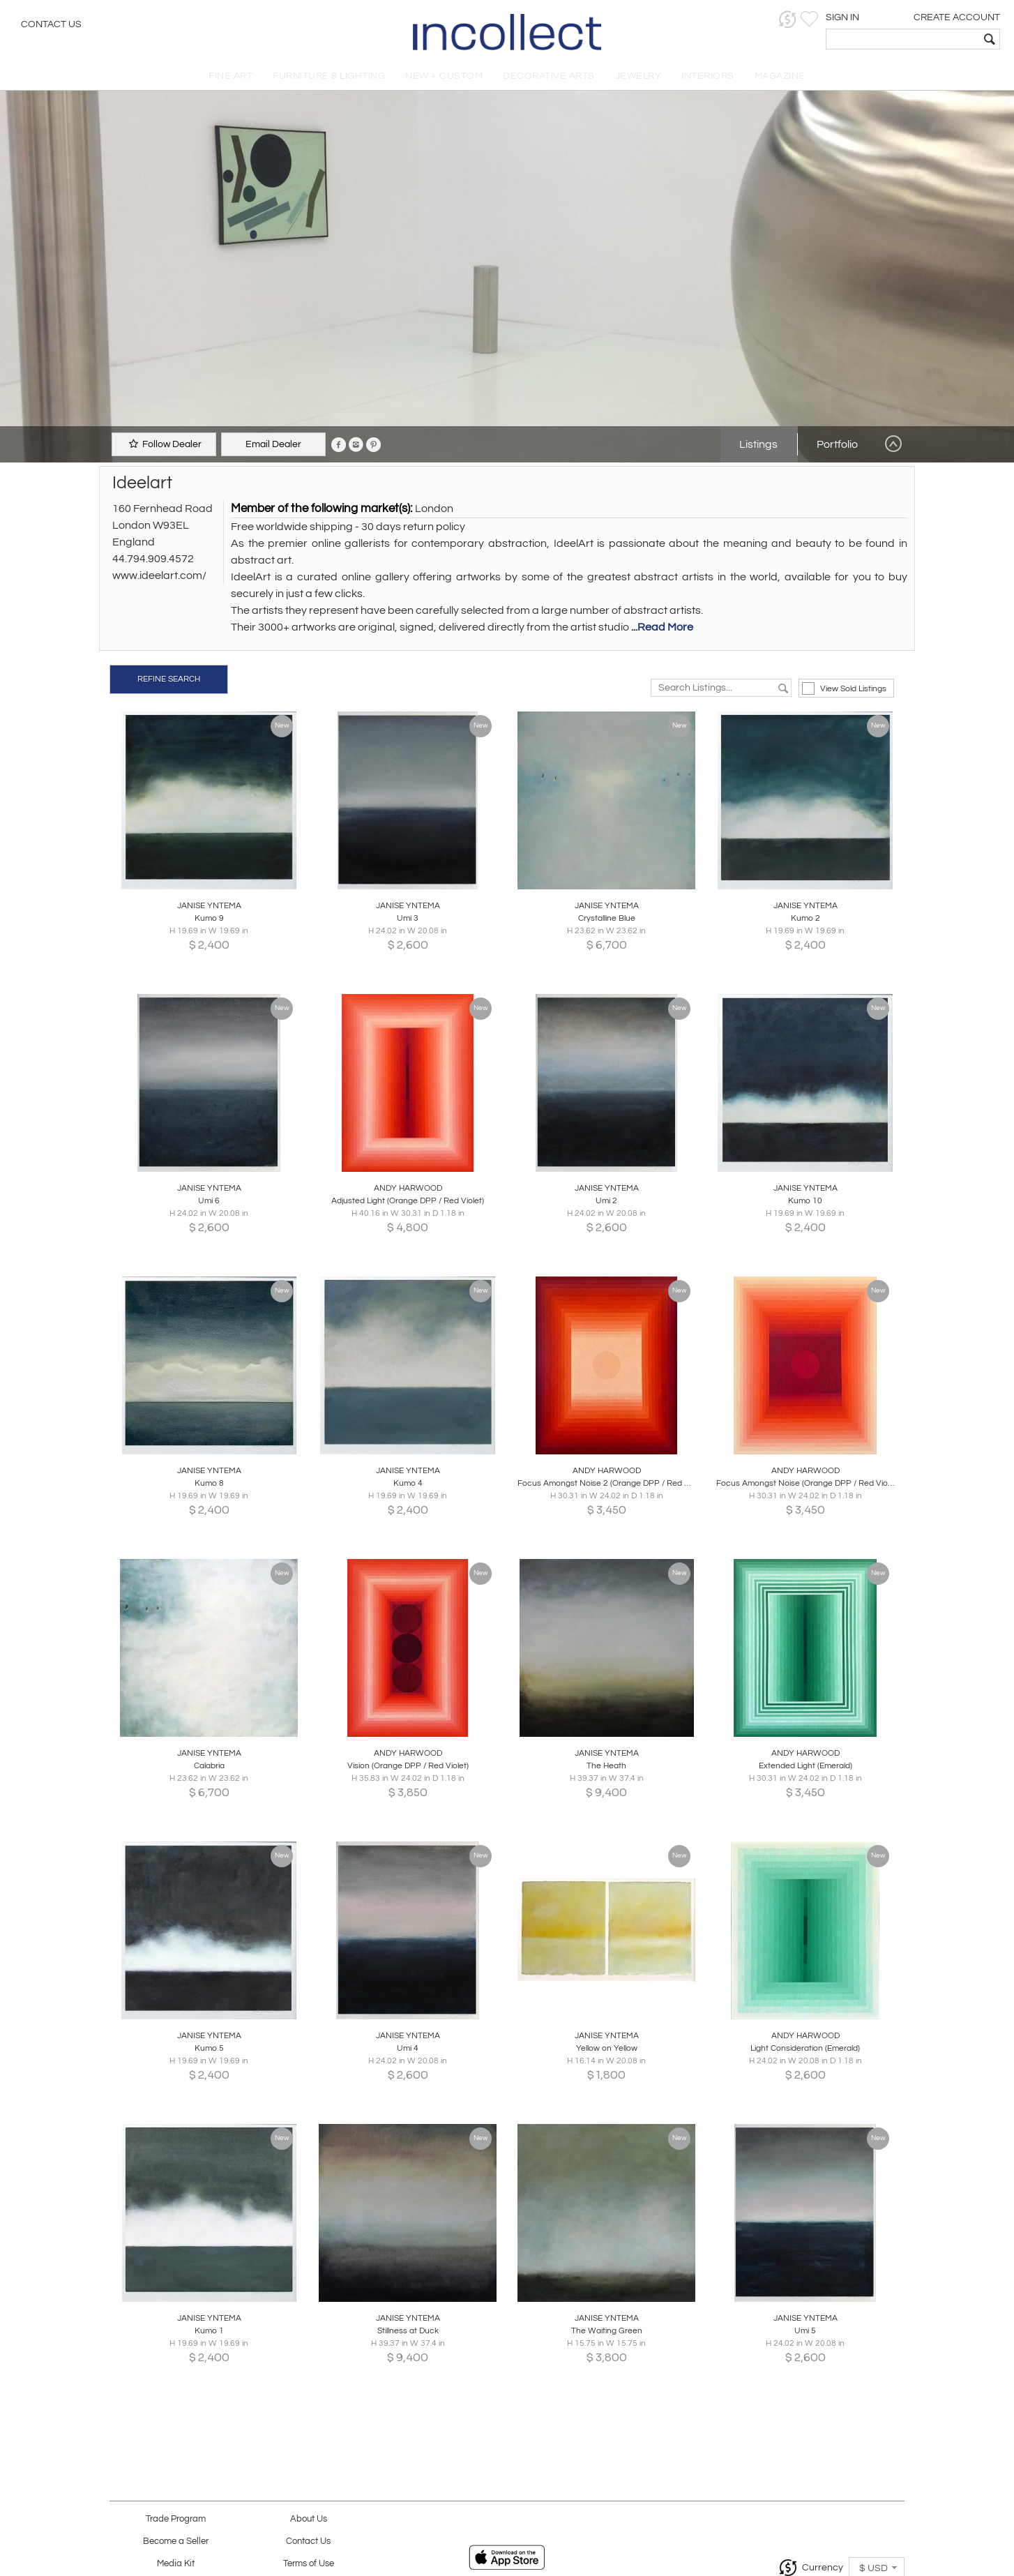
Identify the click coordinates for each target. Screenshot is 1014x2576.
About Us (308, 2519)
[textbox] (902, 39)
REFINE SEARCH (168, 679)
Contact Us (51, 24)
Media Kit (176, 2563)
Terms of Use (308, 2563)
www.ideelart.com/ (159, 575)
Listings (758, 444)
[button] (787, 19)
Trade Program (176, 2519)
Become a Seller (176, 2541)
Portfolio (837, 444)
